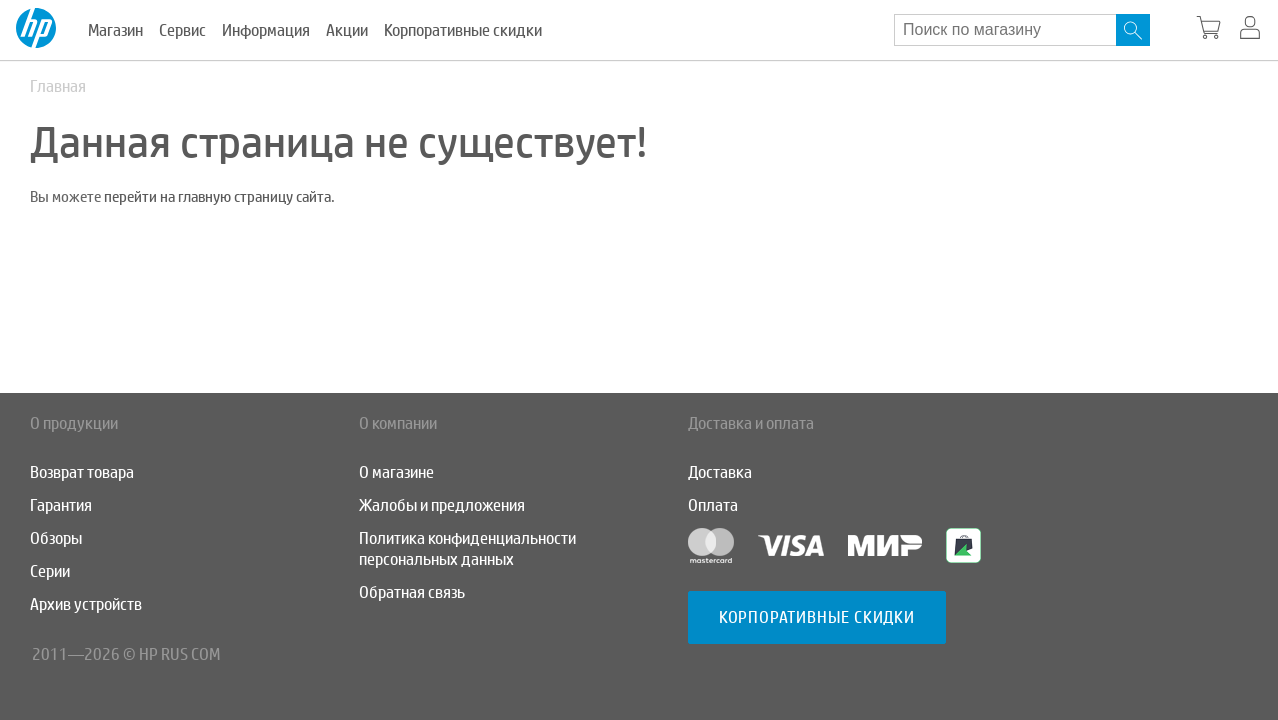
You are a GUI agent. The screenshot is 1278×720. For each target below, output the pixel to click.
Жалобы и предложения (442, 505)
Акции (347, 30)
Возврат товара (82, 472)
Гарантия (61, 505)
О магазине (396, 472)
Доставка (720, 472)
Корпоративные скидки (463, 30)
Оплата (713, 505)
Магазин (115, 30)
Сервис (182, 30)
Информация (266, 30)
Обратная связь (412, 592)
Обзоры (56, 538)
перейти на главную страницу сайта (217, 197)
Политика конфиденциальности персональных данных (467, 549)
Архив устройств (86, 604)
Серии (50, 571)
